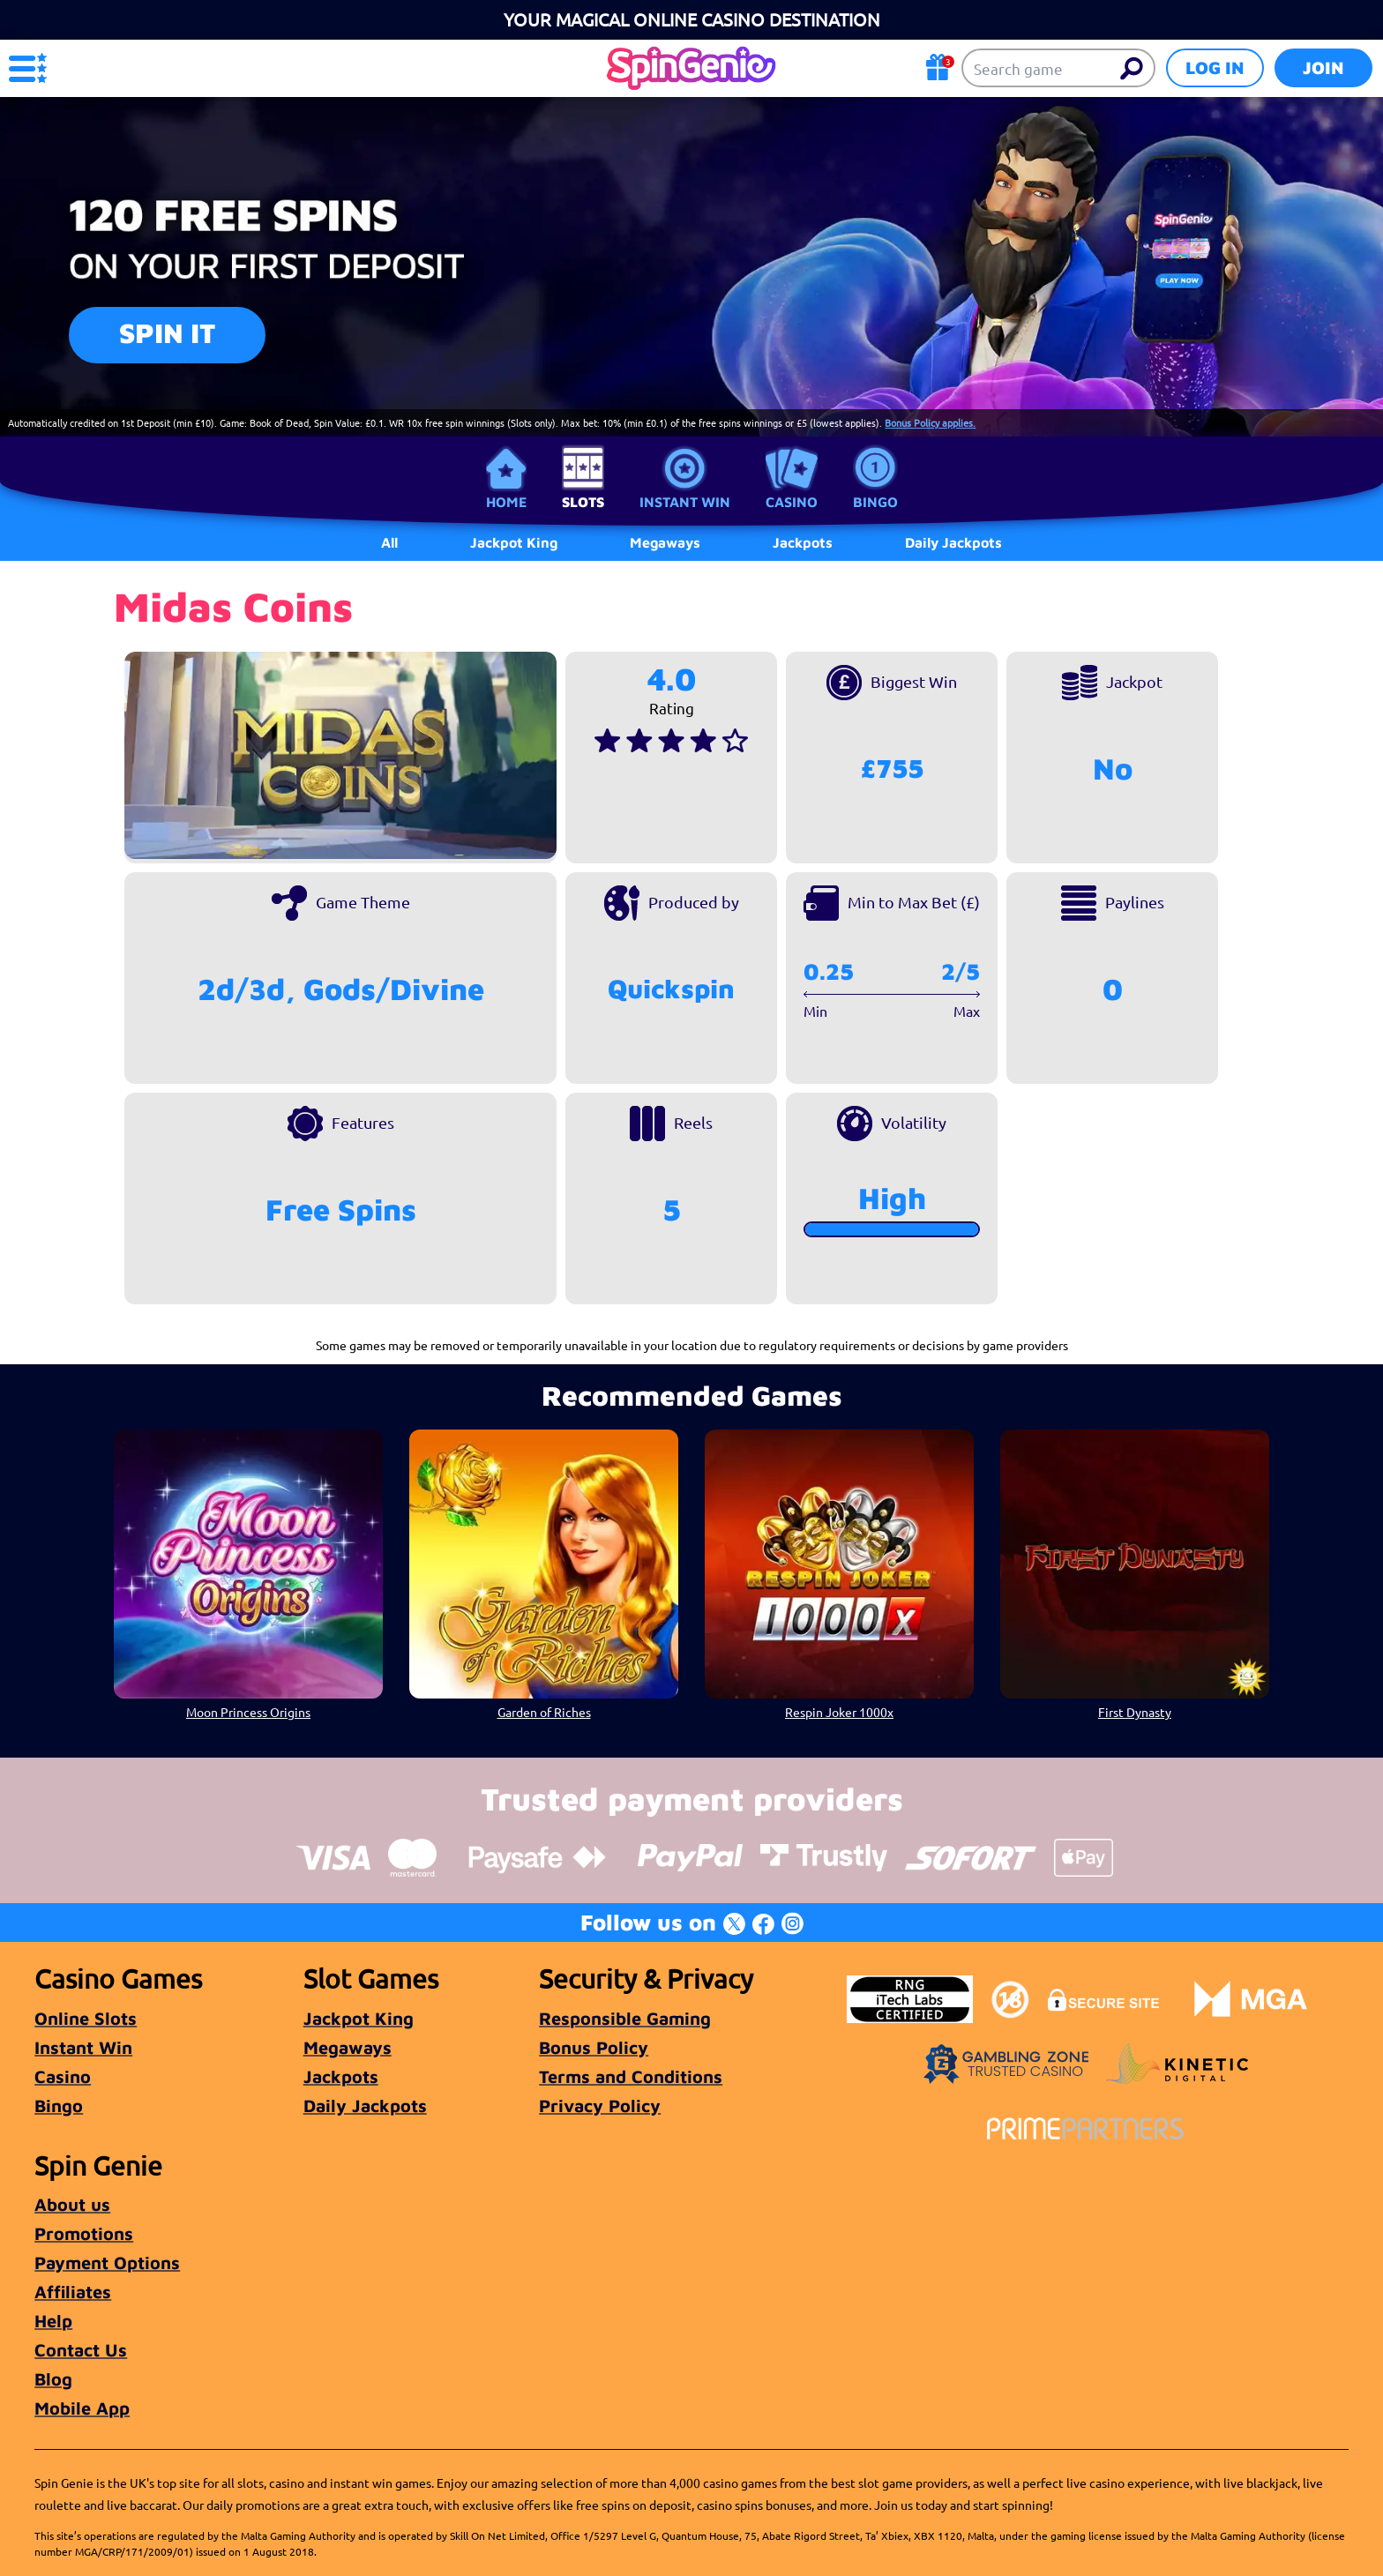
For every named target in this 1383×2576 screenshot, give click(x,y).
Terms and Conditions (630, 2076)
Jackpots (340, 2076)
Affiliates (72, 2291)
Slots (583, 502)
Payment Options (107, 2262)
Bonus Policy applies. (930, 422)
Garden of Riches (544, 1712)
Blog (53, 2379)
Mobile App (82, 2408)
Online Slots (85, 2018)
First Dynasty (1134, 1712)
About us (72, 2204)
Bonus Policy (593, 2047)
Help (53, 2321)
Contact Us (80, 2350)
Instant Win (684, 502)
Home (506, 502)
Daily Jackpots (365, 2105)
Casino (792, 502)
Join (1323, 67)
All (389, 542)
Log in (1215, 67)
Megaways (347, 2047)
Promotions (83, 2233)
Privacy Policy (600, 2105)
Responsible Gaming (625, 2018)
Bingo (875, 502)
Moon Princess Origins (248, 1712)
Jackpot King (358, 2018)
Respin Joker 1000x (839, 1712)
